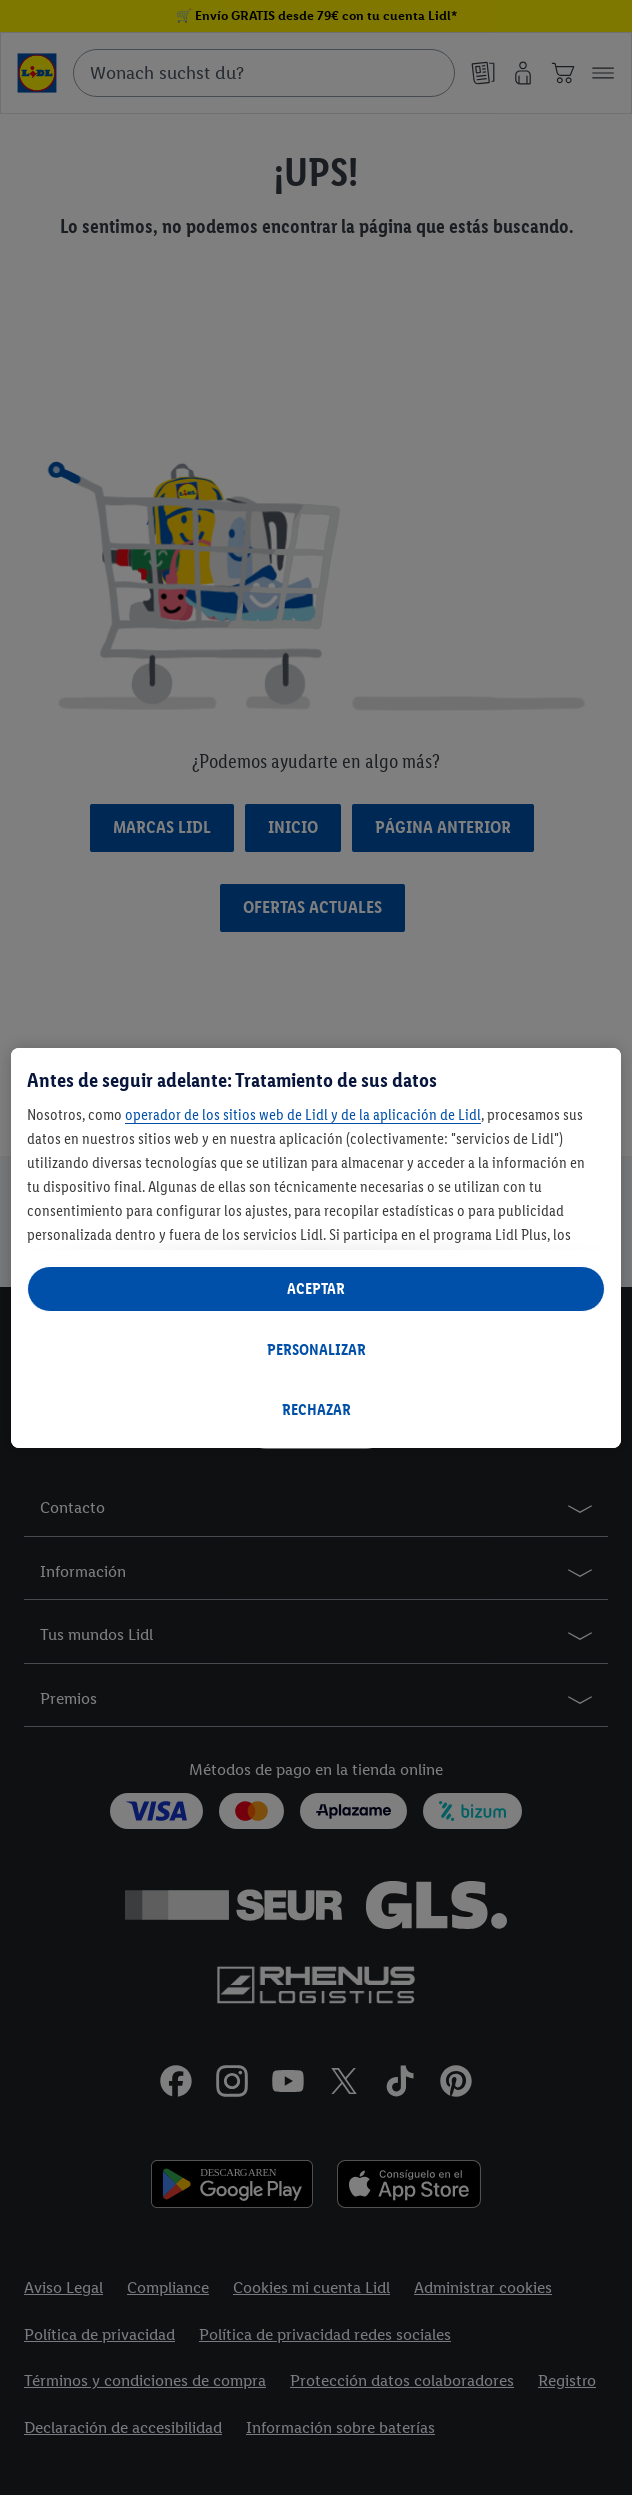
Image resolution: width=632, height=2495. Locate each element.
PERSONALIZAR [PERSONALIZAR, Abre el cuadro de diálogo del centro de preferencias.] (316, 1349)
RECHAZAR (316, 1409)
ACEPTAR (316, 1288)
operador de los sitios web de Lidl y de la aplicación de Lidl (303, 1114)
